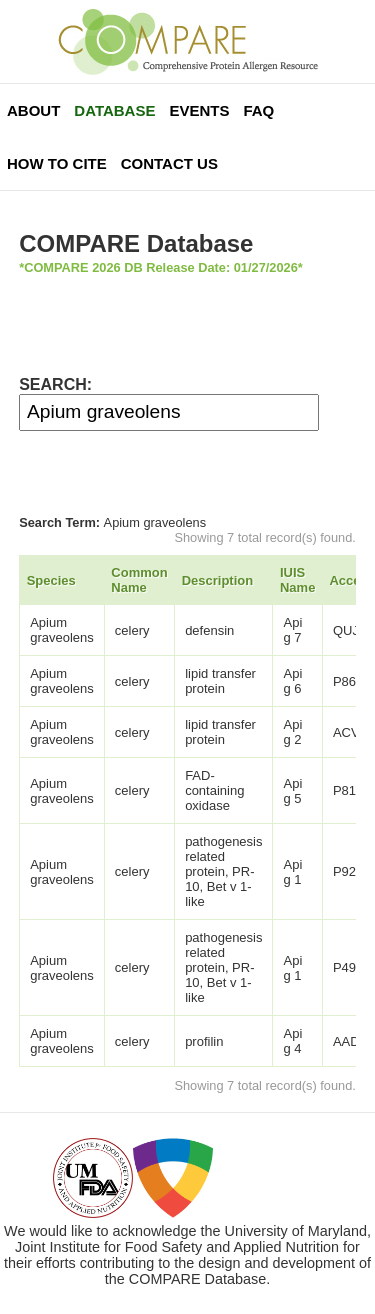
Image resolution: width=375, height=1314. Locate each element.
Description (218, 580)
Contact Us (169, 163)
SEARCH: (55, 384)
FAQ (258, 110)
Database (114, 110)
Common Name (139, 580)
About (33, 110)
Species (51, 580)
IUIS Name (297, 580)
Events (199, 110)
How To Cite (57, 163)
